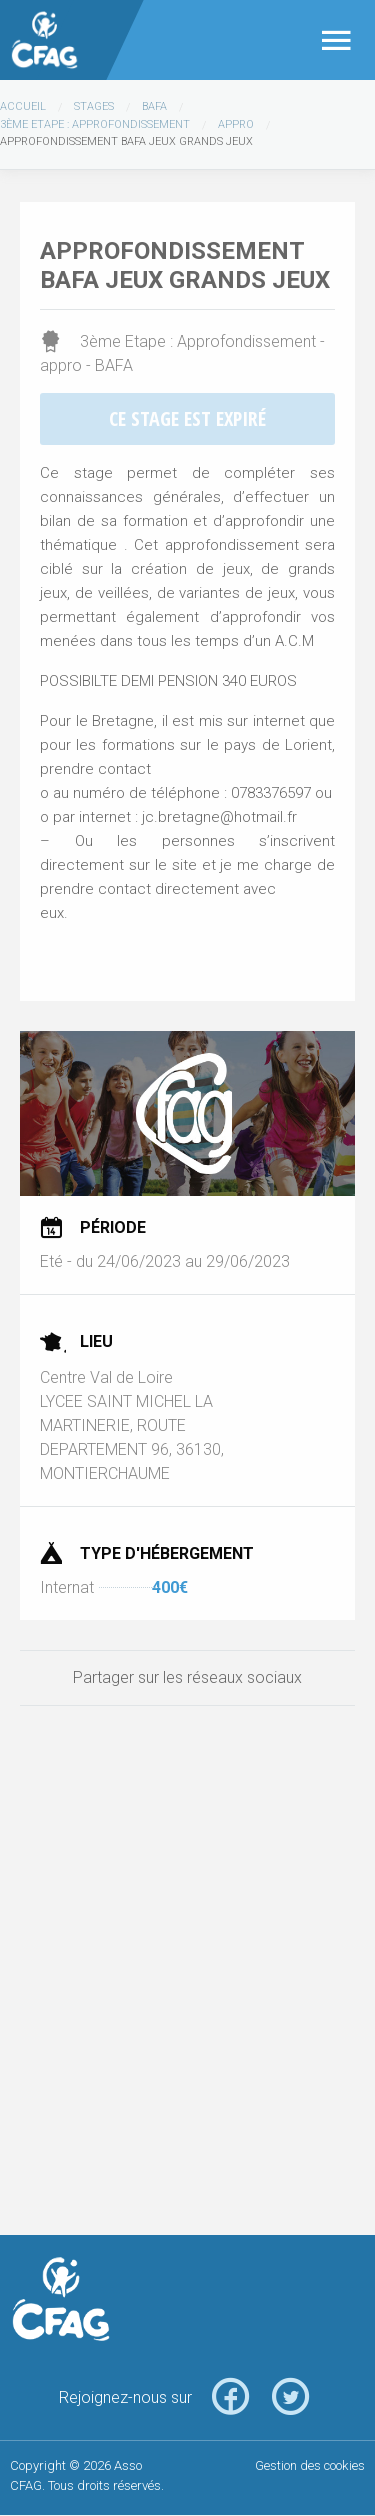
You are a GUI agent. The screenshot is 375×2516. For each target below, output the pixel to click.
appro (236, 124)
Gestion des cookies (310, 2465)
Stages (94, 106)
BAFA (154, 106)
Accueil (23, 106)
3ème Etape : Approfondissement (95, 124)
